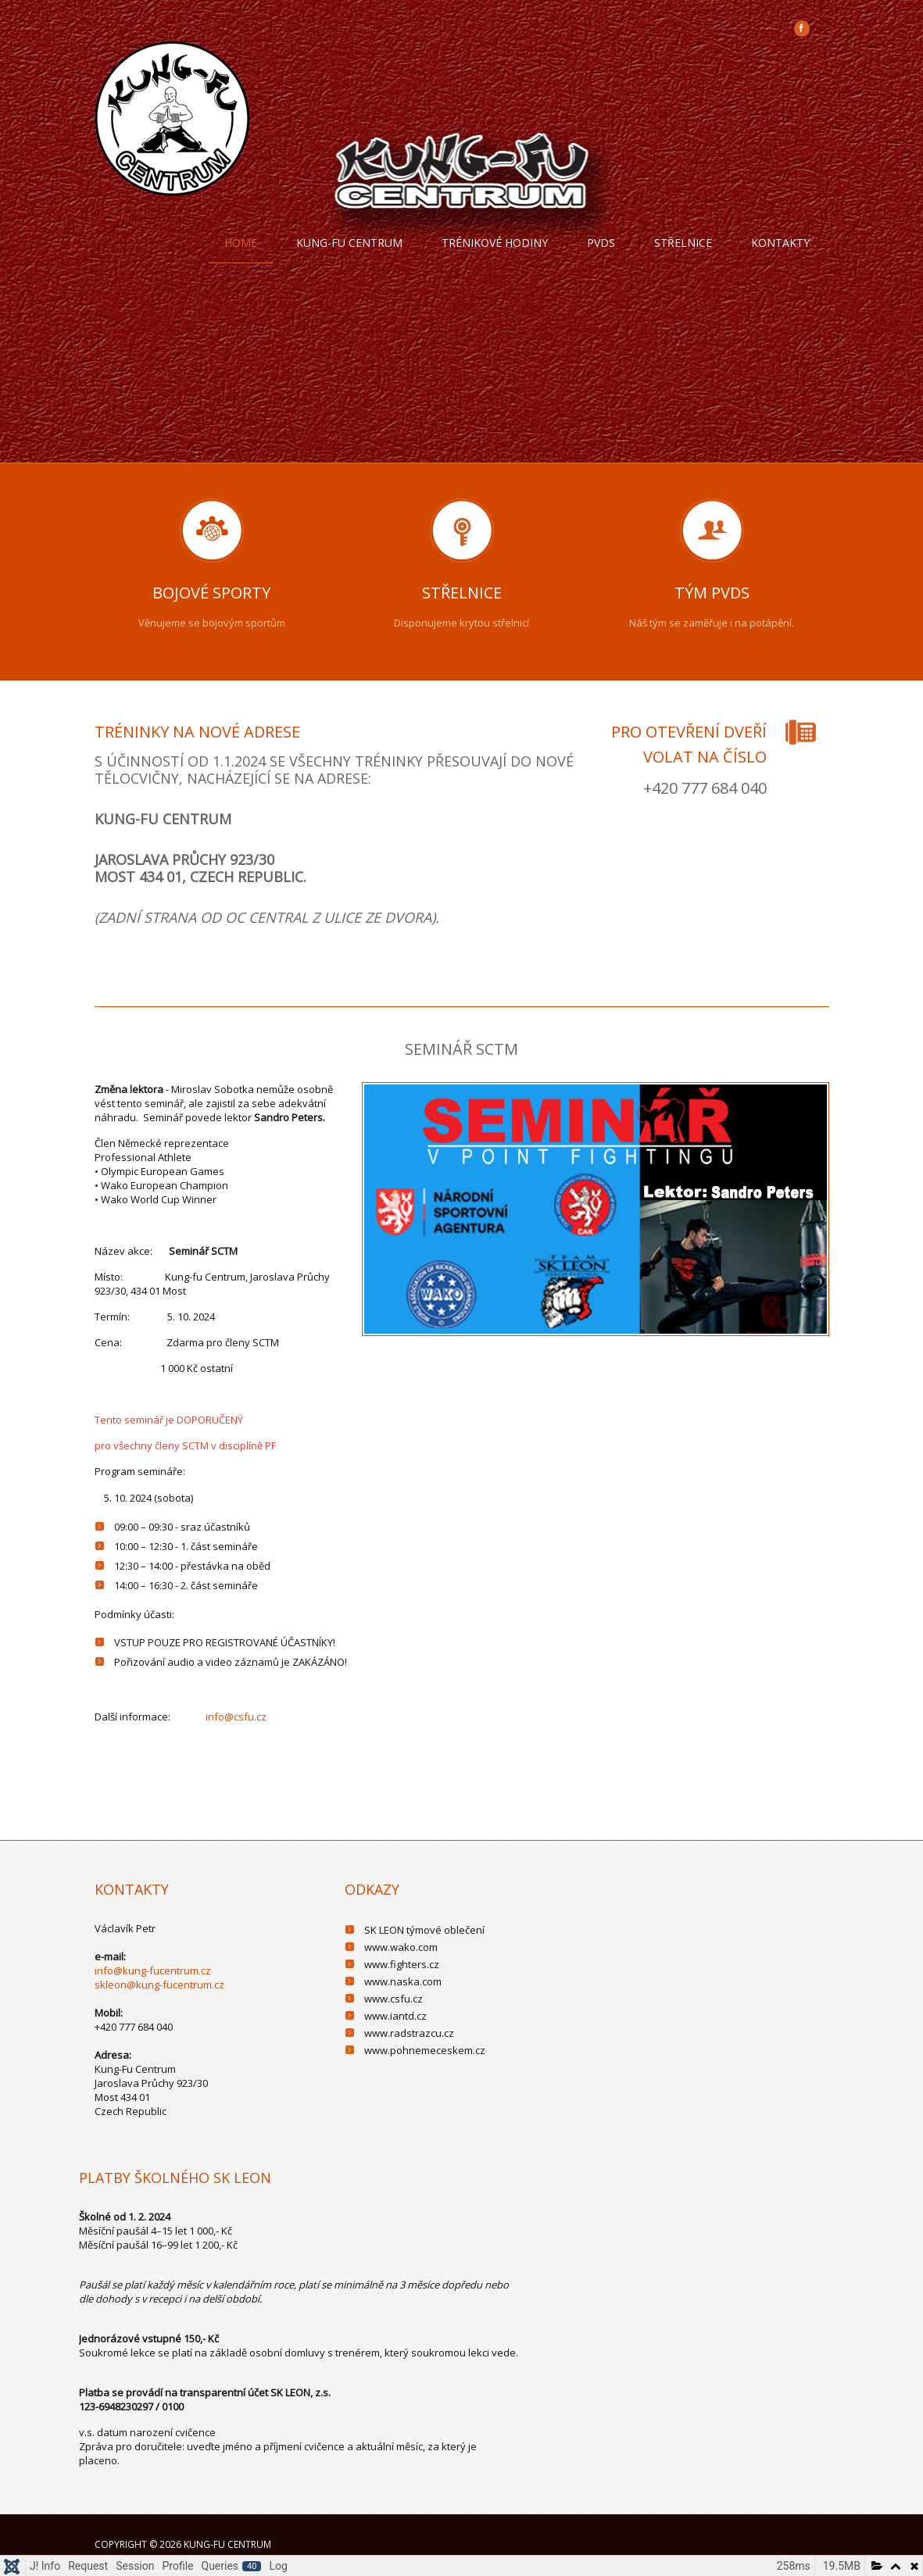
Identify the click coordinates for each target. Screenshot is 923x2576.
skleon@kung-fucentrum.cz (159, 1985)
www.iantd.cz (395, 2016)
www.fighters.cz (401, 1964)
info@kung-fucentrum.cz (153, 1970)
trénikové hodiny (495, 242)
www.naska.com (403, 1981)
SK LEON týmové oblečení (424, 1930)
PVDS (601, 242)
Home (240, 242)
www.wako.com (401, 1947)
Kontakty (780, 242)
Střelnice (683, 242)
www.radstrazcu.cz (409, 2033)
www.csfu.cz (393, 1999)
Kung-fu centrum (349, 242)
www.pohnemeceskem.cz (424, 2050)
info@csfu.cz (236, 1717)
